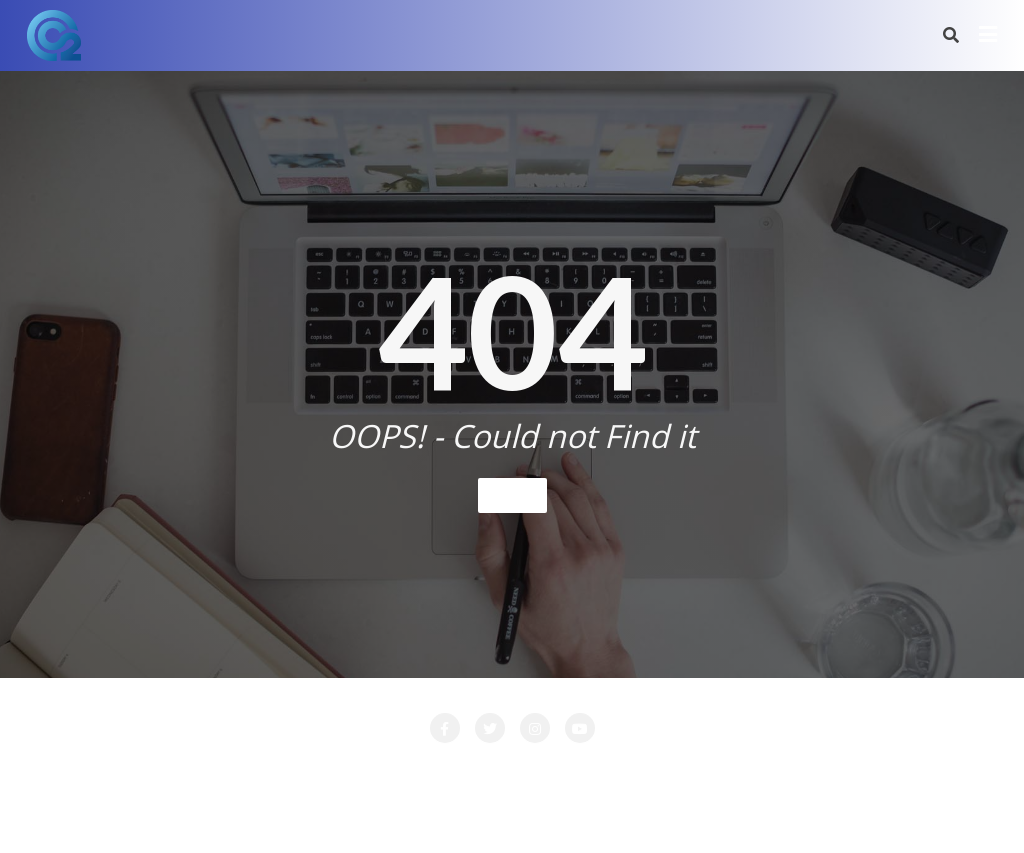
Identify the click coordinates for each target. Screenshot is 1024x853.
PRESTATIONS (868, 771)
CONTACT (291, 771)
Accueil (123, 771)
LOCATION (502, 771)
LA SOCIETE (396, 771)
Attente (202, 771)
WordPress (614, 810)
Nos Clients (753, 771)
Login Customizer (626, 771)
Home (512, 494)
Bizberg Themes (807, 810)
